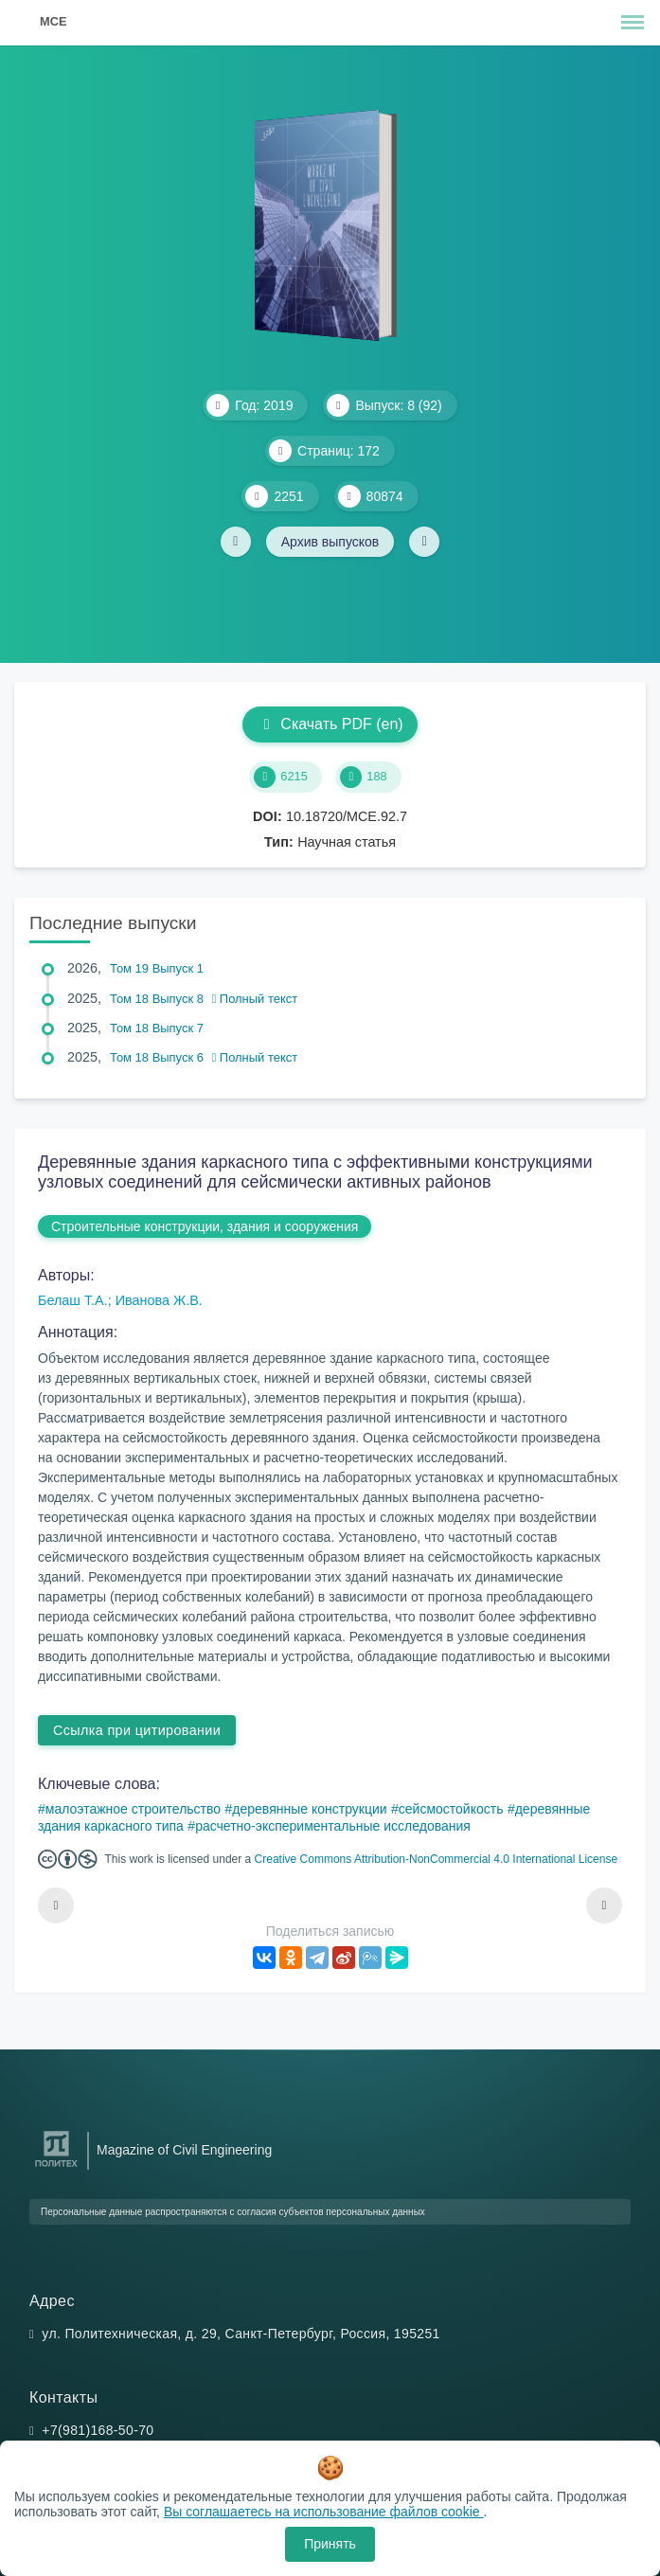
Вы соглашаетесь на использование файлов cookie (324, 2511)
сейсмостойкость (451, 1808)
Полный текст (255, 999)
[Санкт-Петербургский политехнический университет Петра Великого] (56, 2167)
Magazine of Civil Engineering (184, 2149)
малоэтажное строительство (133, 1808)
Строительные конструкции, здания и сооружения (204, 1226)
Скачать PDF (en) (329, 724)
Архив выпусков (330, 541)
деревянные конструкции (309, 1808)
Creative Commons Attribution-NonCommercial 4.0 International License (436, 1859)
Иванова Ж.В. (159, 1300)
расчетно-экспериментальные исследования (333, 1826)
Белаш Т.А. (73, 1300)
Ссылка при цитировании (137, 1730)
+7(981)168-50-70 (97, 2430)
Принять (330, 2543)
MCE (53, 21)
